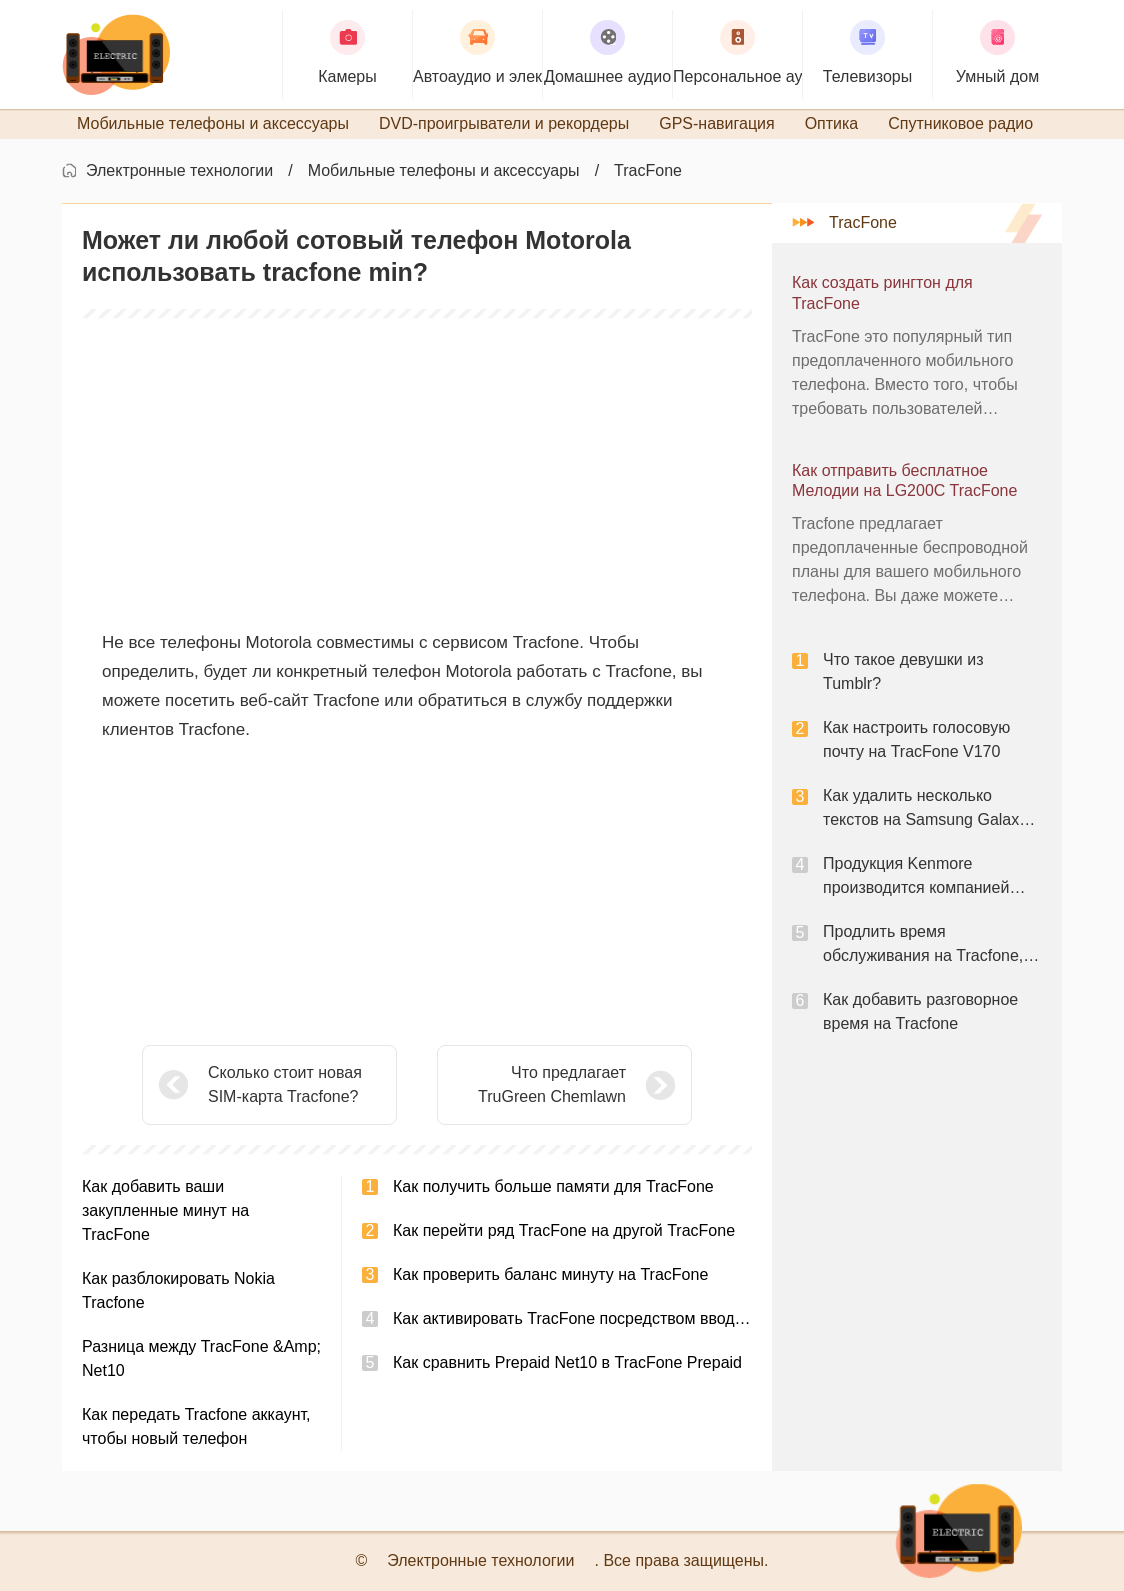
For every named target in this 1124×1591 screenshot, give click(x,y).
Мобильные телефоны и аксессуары (444, 170)
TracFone (648, 170)
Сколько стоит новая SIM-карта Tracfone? (285, 1084)
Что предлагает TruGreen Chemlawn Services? (552, 1086)
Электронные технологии (179, 170)
